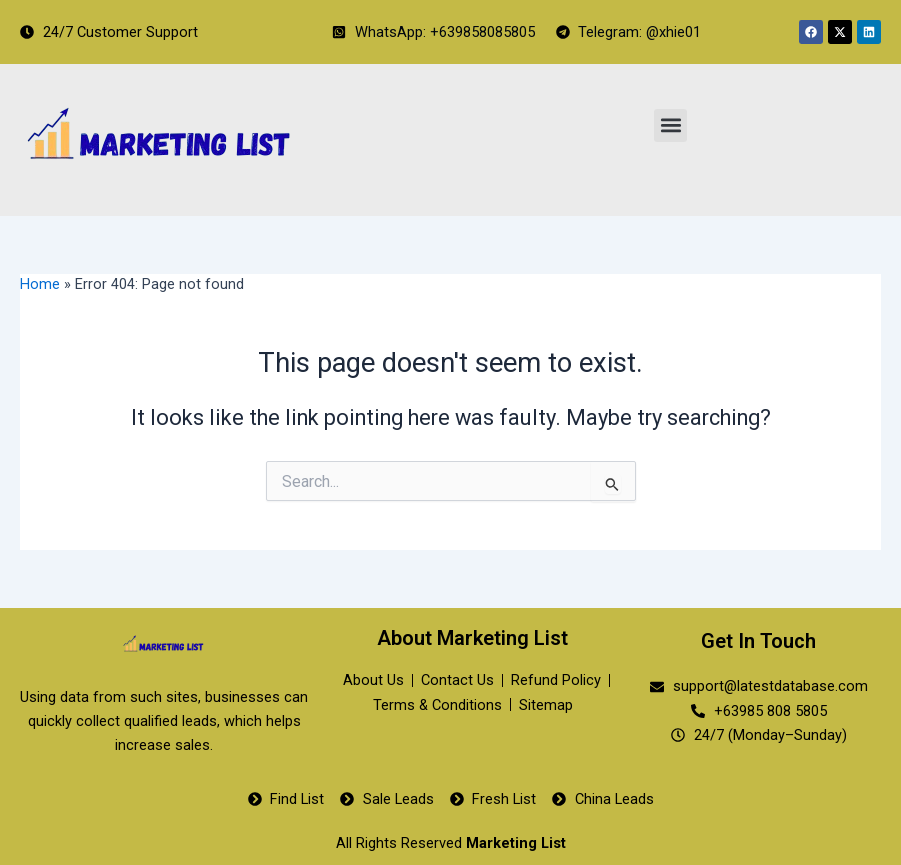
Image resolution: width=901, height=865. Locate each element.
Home (40, 284)
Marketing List (516, 843)
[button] (670, 125)
